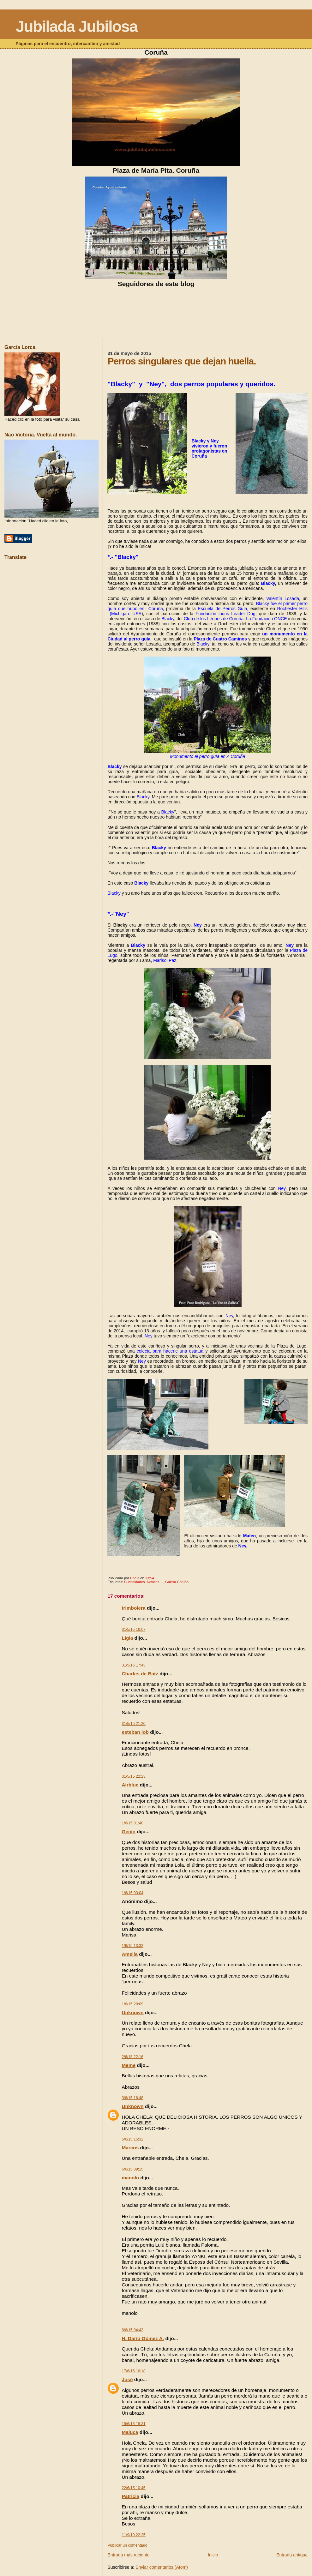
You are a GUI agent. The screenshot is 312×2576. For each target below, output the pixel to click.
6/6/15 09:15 (132, 2169)
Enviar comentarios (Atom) (161, 2567)
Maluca (130, 2432)
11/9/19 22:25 (133, 2535)
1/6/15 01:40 (132, 1823)
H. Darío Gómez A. (143, 2338)
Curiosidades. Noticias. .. (143, 1582)
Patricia (130, 2496)
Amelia (129, 1954)
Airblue (130, 1784)
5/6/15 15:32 (132, 2139)
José (127, 2379)
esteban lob (135, 1732)
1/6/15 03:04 (132, 1893)
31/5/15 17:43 (133, 1665)
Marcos (130, 2147)
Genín (128, 1831)
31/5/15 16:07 (133, 1629)
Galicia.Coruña (177, 1582)
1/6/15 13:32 (132, 1945)
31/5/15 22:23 (133, 1776)
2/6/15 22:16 (132, 2057)
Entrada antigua (292, 2554)
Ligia (127, 1638)
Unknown (132, 2012)
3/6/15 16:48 (132, 2098)
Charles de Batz (140, 1673)
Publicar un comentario (127, 2545)
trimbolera (134, 1608)
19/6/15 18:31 (133, 2424)
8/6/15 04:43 (132, 2330)
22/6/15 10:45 (133, 2488)
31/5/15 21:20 (133, 1723)
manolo (130, 2177)
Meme (128, 2065)
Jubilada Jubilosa (76, 26)
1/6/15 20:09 (132, 2004)
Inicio (213, 2554)
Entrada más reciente (128, 2554)
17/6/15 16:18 (133, 2371)
